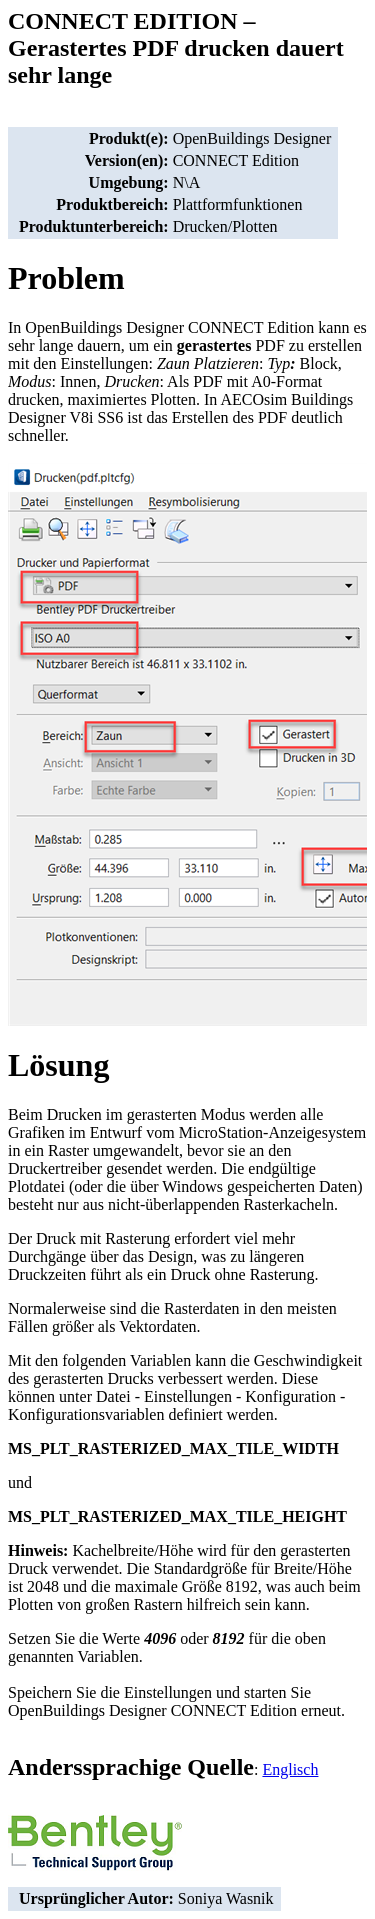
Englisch (290, 1769)
